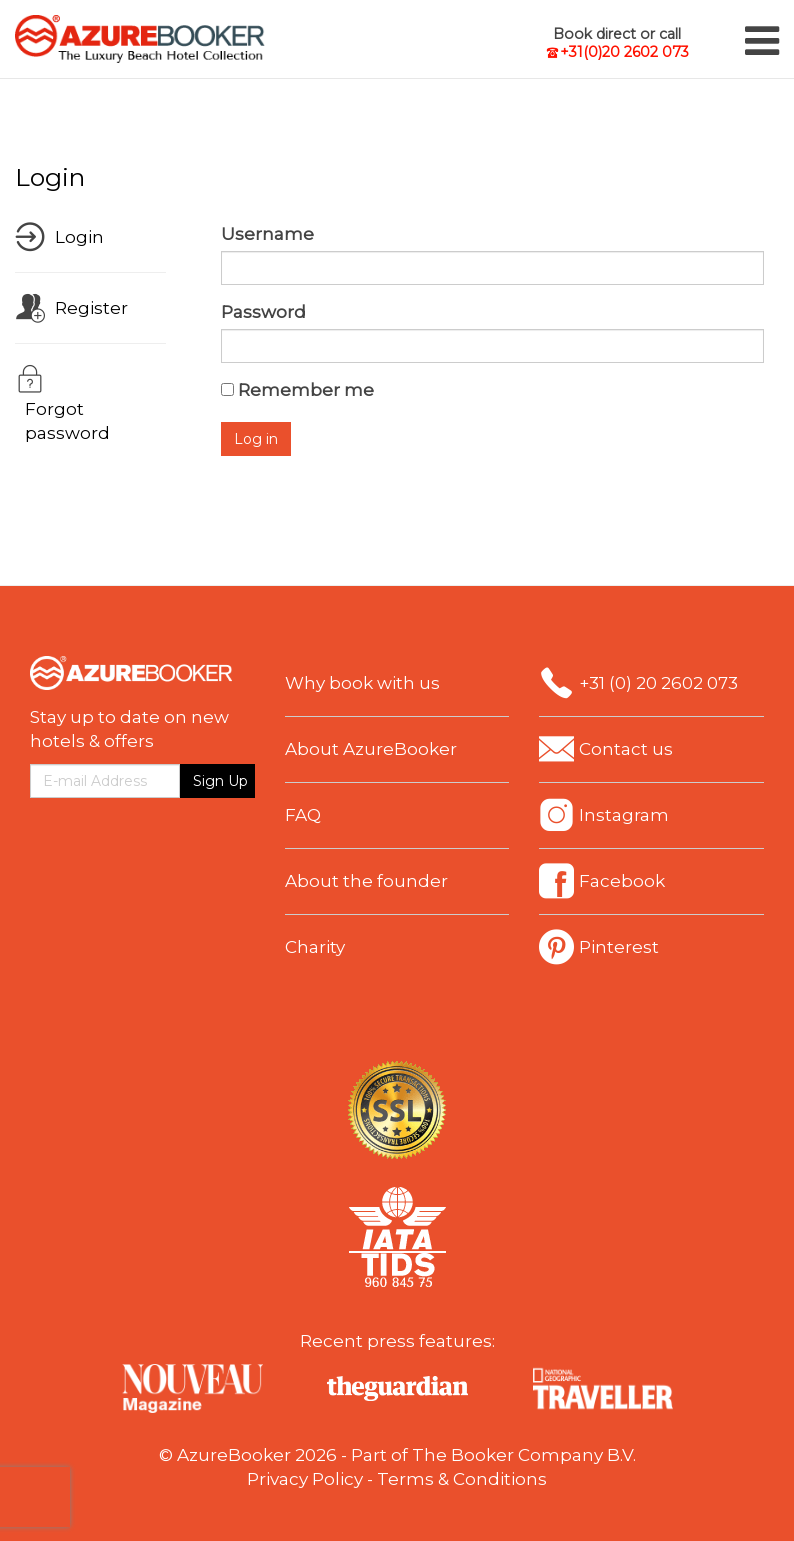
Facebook (622, 881)
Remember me (306, 390)
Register (91, 308)
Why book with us (362, 683)
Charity (315, 947)
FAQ (303, 815)
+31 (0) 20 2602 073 (658, 683)
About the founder (366, 881)
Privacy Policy (305, 1479)
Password (263, 312)
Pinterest (619, 947)
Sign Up (220, 781)
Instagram (624, 815)
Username (267, 234)
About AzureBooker (371, 749)
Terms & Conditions (462, 1479)
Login (79, 237)
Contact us (626, 749)
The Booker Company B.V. (524, 1455)
